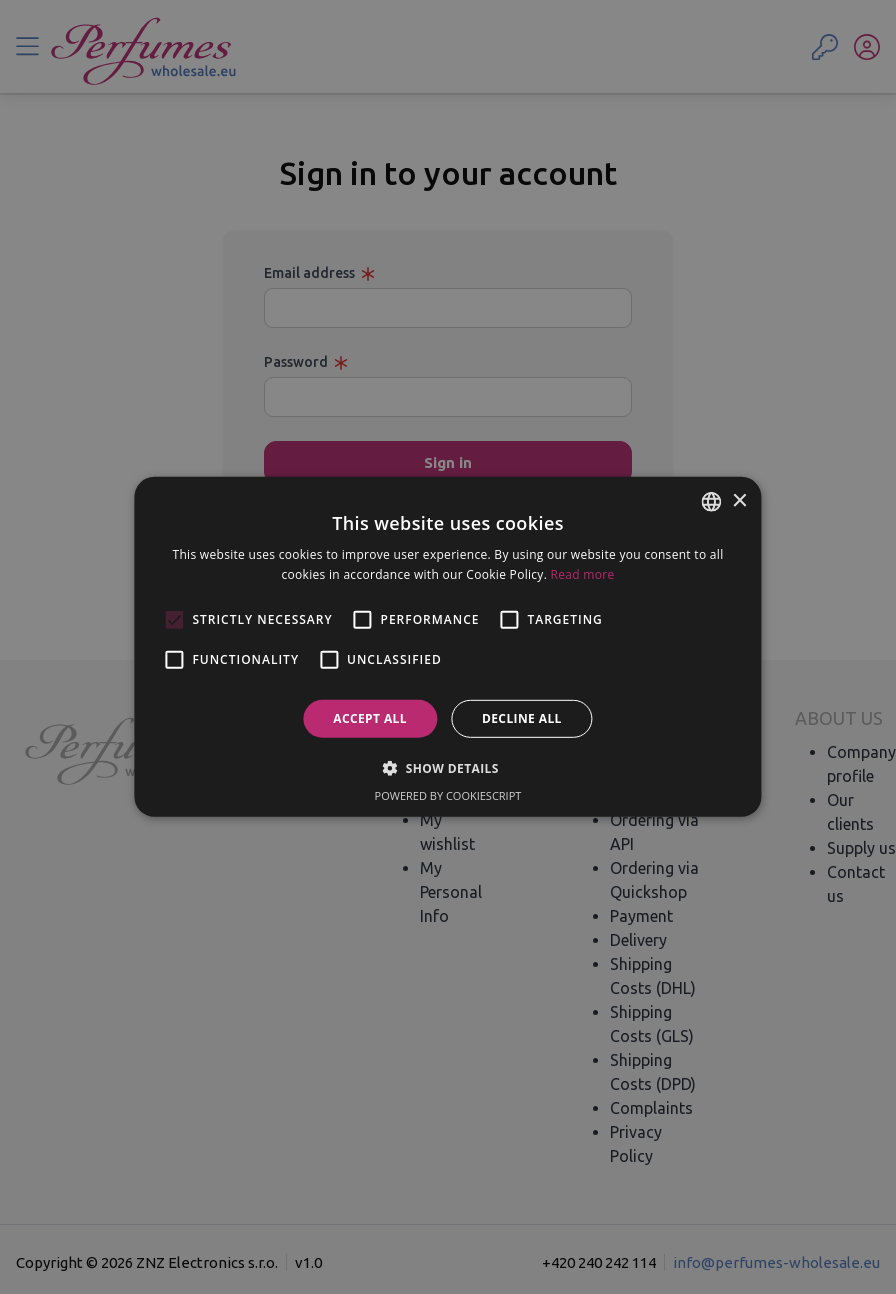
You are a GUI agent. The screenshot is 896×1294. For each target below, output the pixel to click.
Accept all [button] (370, 718)
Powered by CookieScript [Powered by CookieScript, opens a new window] (448, 795)
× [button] (739, 500)
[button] (448, 768)
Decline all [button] (522, 718)
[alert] (448, 647)
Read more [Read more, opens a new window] (583, 574)
